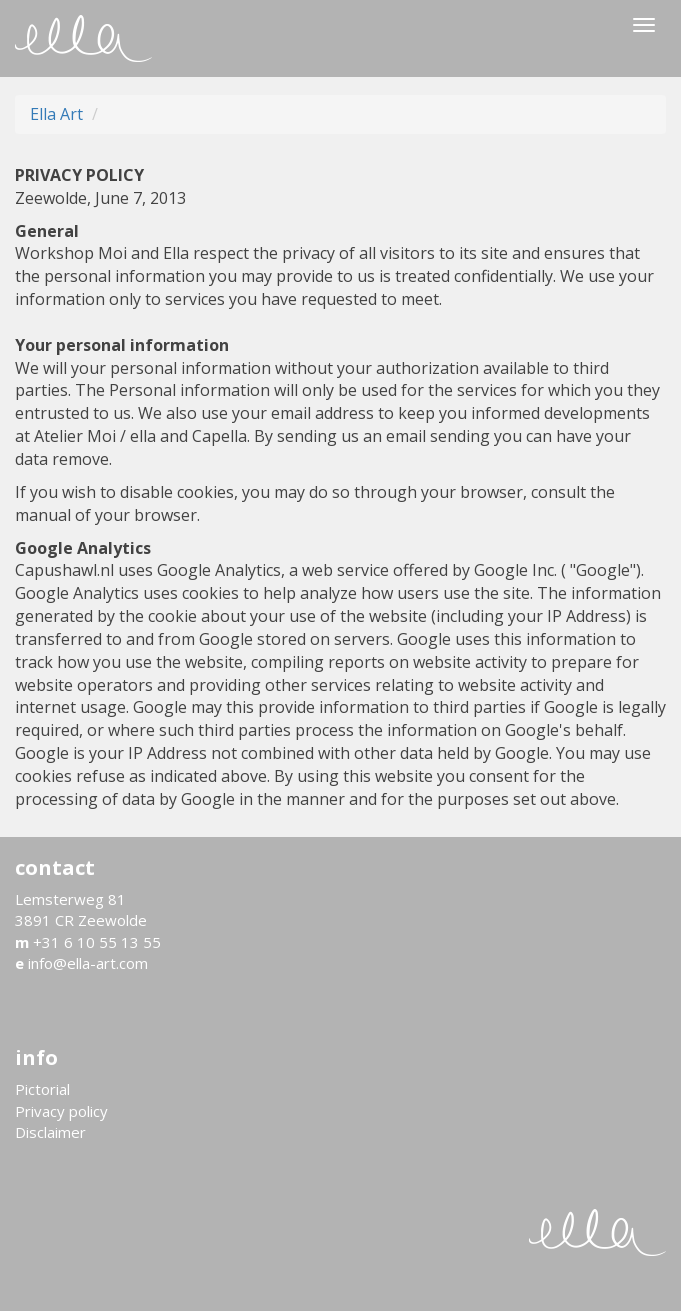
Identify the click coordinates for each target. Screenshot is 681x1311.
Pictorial (42, 1089)
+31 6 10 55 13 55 (88, 942)
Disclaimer (50, 1132)
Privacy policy (61, 1111)
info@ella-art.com (81, 963)
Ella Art (56, 114)
